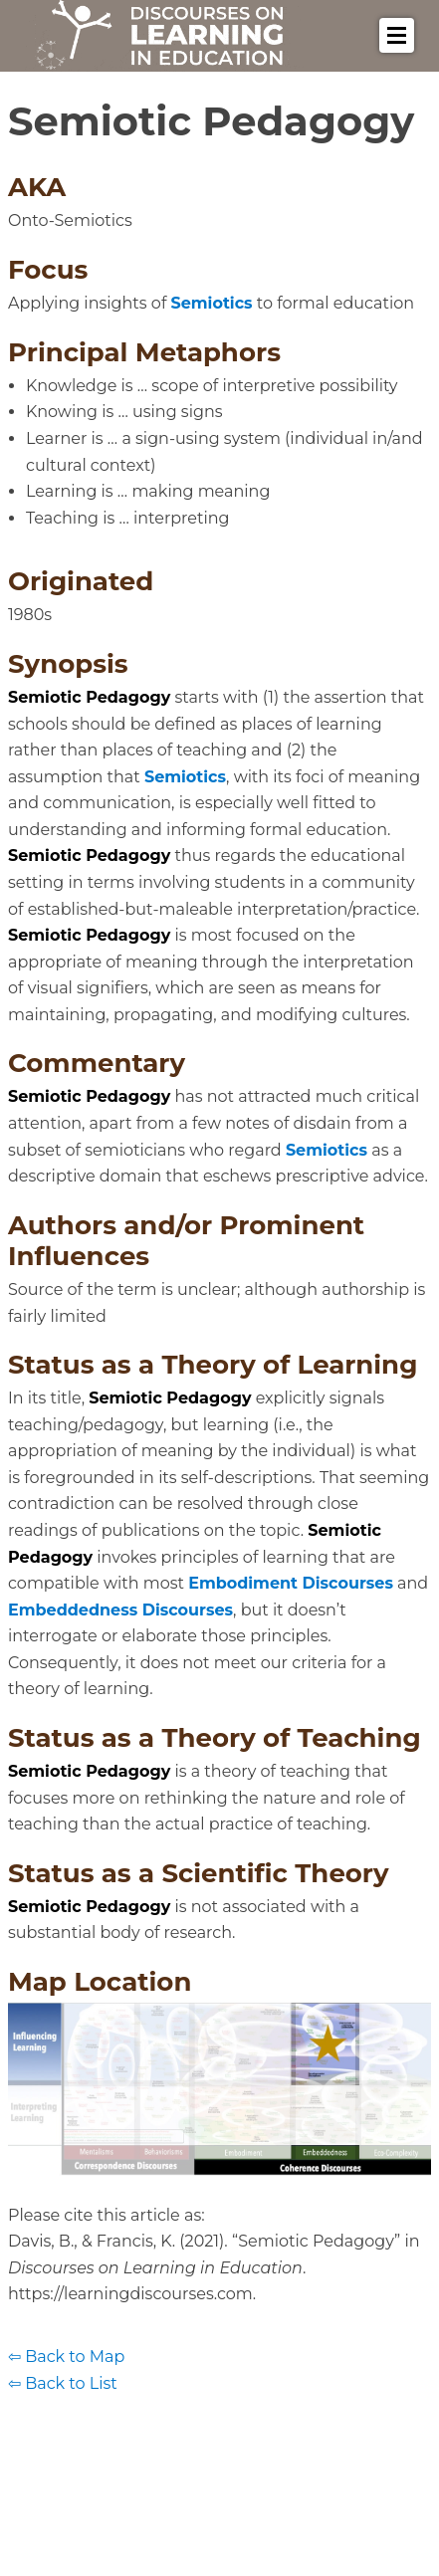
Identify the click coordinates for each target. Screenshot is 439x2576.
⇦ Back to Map (66, 2356)
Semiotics (212, 303)
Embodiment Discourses (290, 1583)
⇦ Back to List (62, 2383)
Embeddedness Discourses (120, 1610)
